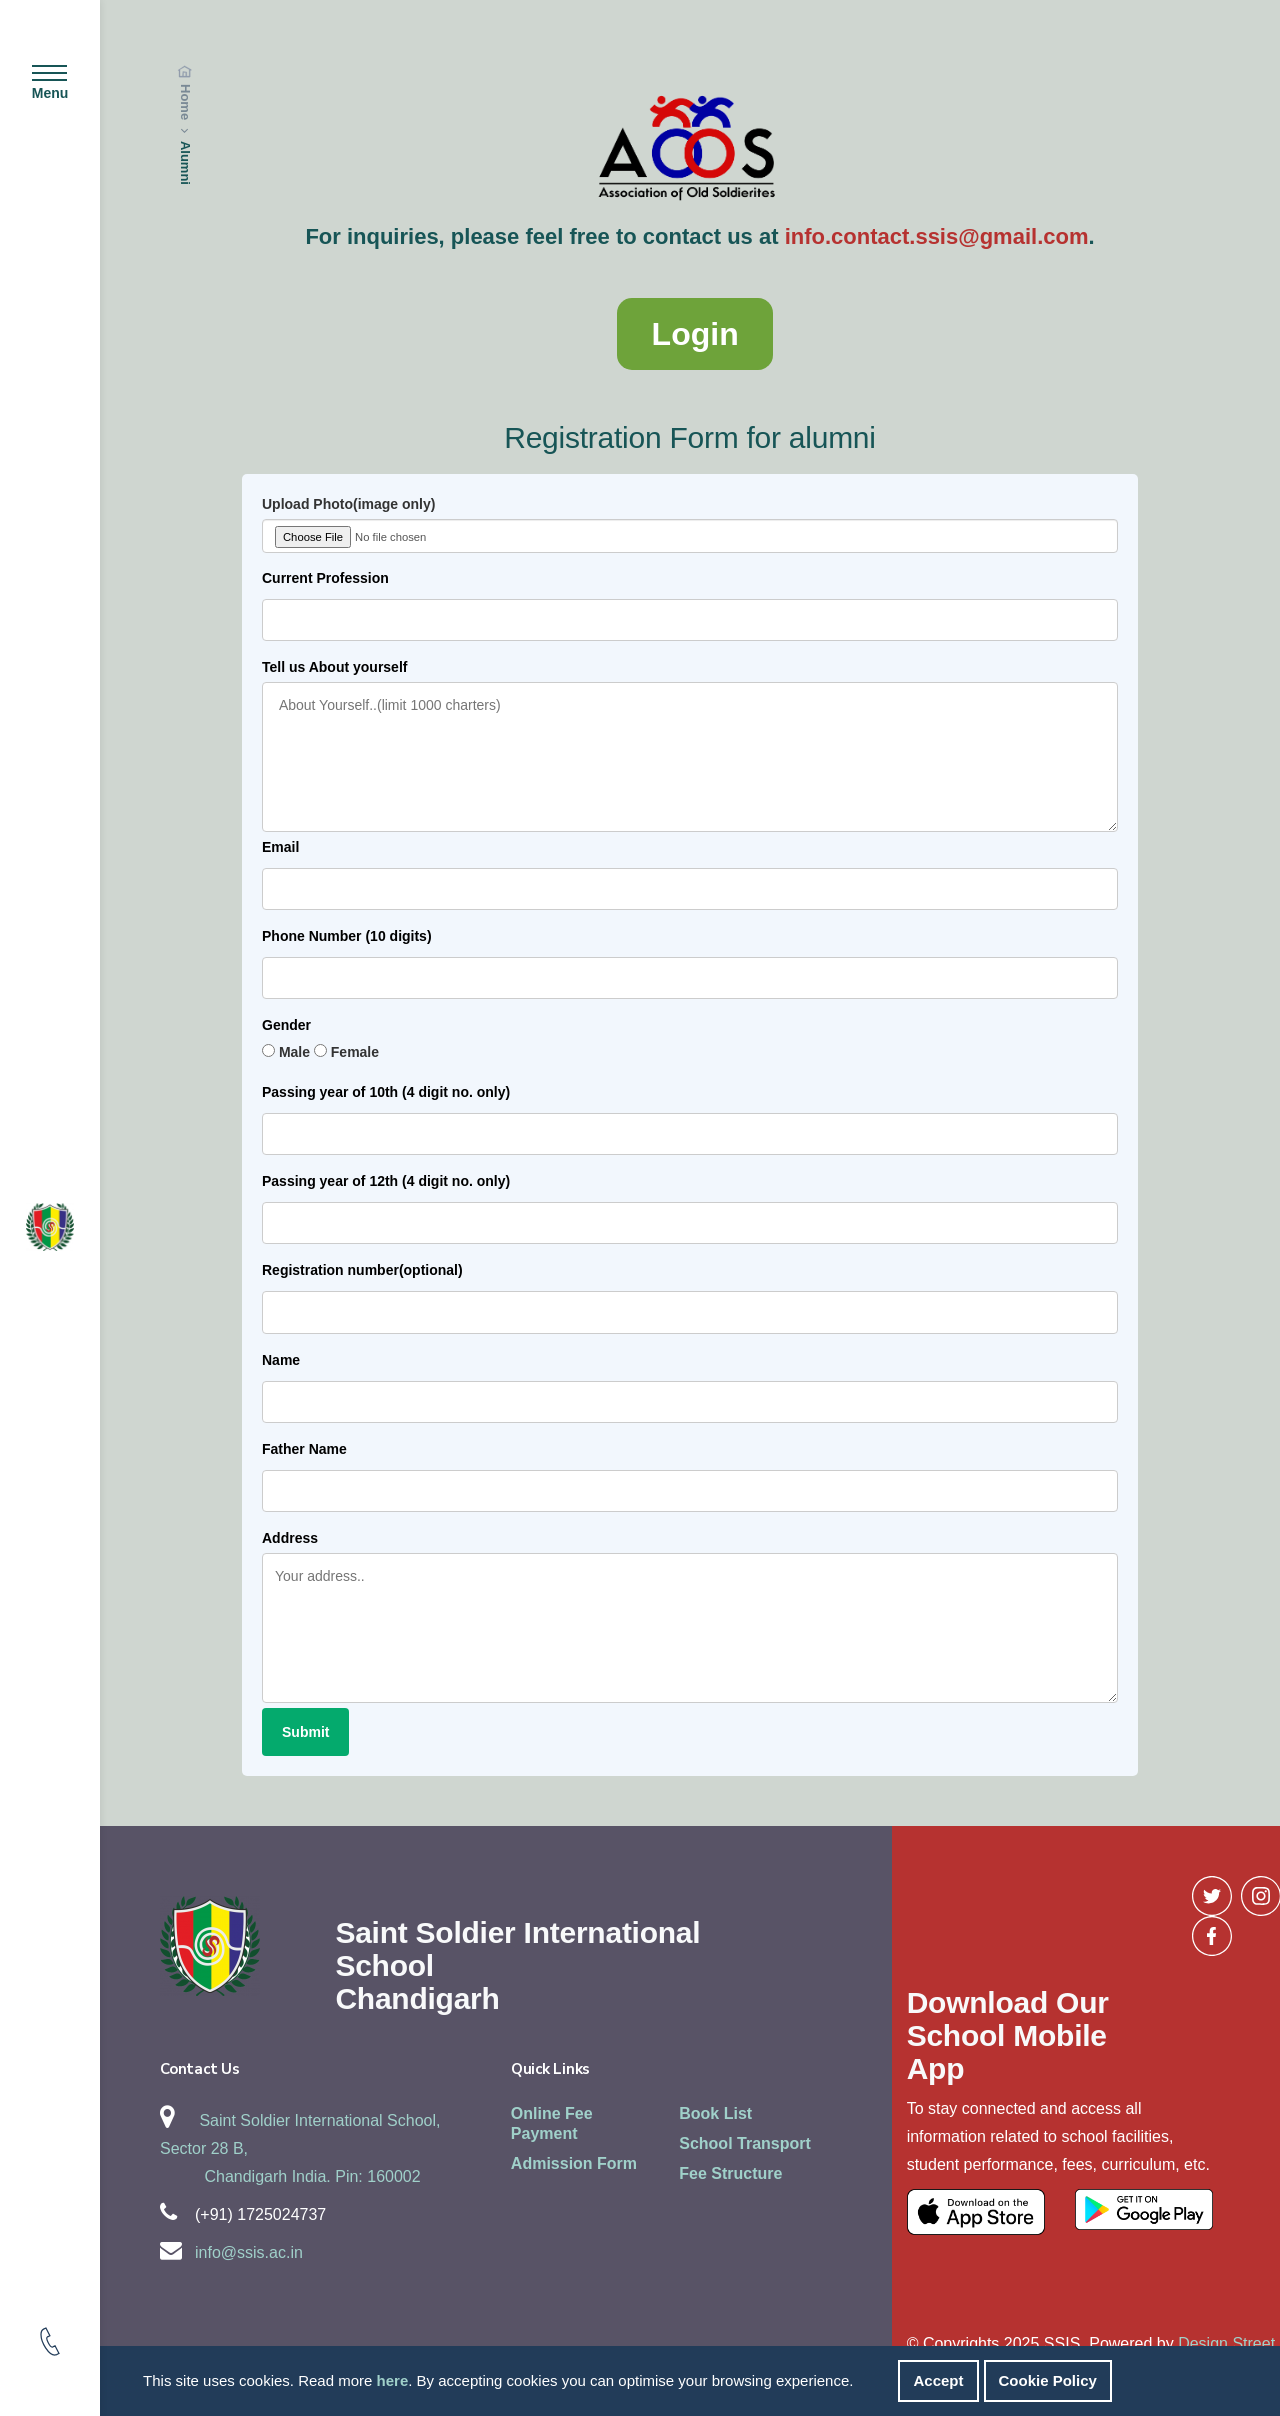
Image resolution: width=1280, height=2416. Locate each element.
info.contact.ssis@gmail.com (937, 236)
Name (281, 1360)
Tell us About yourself (334, 667)
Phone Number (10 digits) (347, 936)
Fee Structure (730, 2173)
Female (355, 1052)
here (393, 2380)
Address (290, 1538)
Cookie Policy (1048, 2380)
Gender (286, 1025)
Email (280, 847)
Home (185, 102)
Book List (715, 2113)
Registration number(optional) (362, 1270)
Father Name (304, 1449)
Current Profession (325, 578)
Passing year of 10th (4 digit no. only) (386, 1092)
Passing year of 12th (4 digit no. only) (386, 1181)
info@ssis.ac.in (249, 2252)
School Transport (745, 2143)
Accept (938, 2380)
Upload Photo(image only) (348, 504)
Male (294, 1052)
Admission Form (574, 2163)
